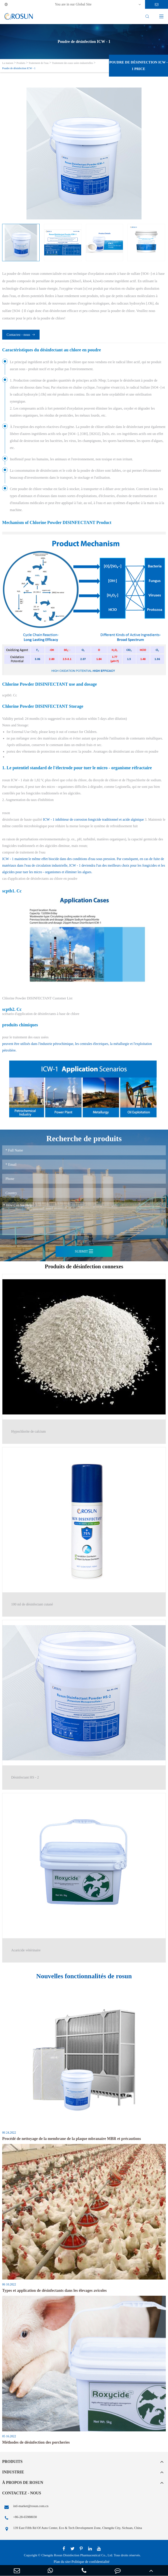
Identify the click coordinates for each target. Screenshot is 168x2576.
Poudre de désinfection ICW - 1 (18, 68)
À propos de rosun (22, 2482)
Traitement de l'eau (38, 63)
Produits (20, 63)
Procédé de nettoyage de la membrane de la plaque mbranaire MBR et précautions (71, 2138)
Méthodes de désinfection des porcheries (36, 2442)
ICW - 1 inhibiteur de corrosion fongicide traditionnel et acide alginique (93, 819)
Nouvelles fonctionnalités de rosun (84, 1976)
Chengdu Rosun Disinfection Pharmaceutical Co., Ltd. (77, 2555)
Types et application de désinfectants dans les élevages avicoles (54, 2290)
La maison (7, 63)
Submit (84, 1251)
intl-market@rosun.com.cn (25, 2507)
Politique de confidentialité (90, 2562)
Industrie (13, 2472)
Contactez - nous (21, 334)
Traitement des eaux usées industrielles (72, 63)
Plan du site (62, 2562)
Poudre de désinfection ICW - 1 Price (138, 65)
